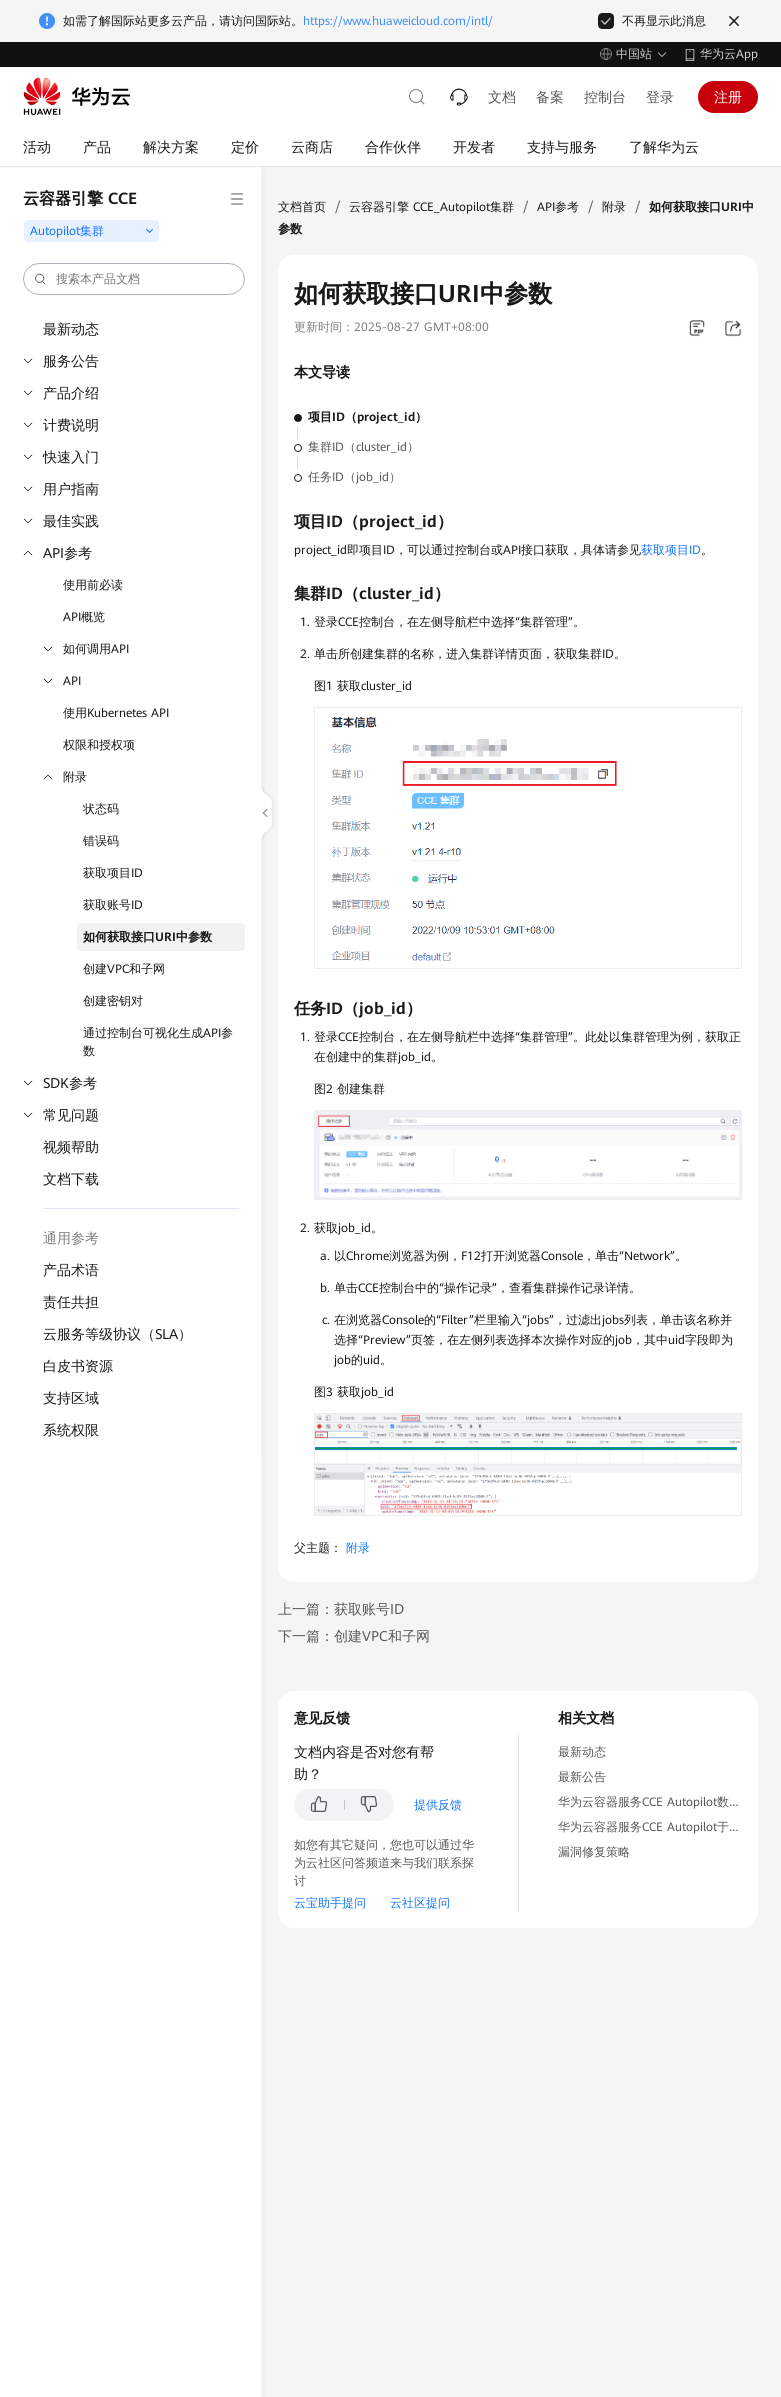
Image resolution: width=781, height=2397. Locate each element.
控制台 (605, 97)
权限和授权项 (99, 745)
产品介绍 (71, 393)
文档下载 (71, 1179)
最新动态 (71, 329)
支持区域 (71, 1398)
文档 (502, 97)
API (72, 681)
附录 (75, 777)
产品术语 (71, 1270)
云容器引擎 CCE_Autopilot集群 (431, 207)
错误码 (101, 841)
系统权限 (71, 1430)
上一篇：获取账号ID (341, 1609)
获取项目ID (113, 873)
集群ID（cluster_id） (363, 447)
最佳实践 (71, 521)
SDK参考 (70, 1083)
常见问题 (71, 1115)
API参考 (67, 553)
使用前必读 (93, 585)
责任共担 (71, 1302)
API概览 (84, 617)
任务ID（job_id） (354, 477)
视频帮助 (71, 1147)
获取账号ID (113, 905)
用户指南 (71, 489)
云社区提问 (420, 1903)
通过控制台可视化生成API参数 (158, 1042)
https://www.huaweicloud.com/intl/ (398, 21)
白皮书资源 (78, 1366)
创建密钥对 (113, 1001)
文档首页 (302, 207)
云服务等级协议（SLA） (117, 1334)
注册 (728, 97)
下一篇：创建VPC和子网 (354, 1636)
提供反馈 (438, 1805)
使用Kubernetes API (116, 713)
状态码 (101, 809)
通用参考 (71, 1238)
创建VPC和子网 (124, 969)
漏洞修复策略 (594, 1852)
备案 (550, 97)
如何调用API (96, 649)
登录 (660, 97)
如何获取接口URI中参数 (147, 937)
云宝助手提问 (330, 1903)
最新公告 (582, 1777)
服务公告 (71, 361)
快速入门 (71, 457)
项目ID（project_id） (367, 417)
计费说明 (71, 425)
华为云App (729, 54)
